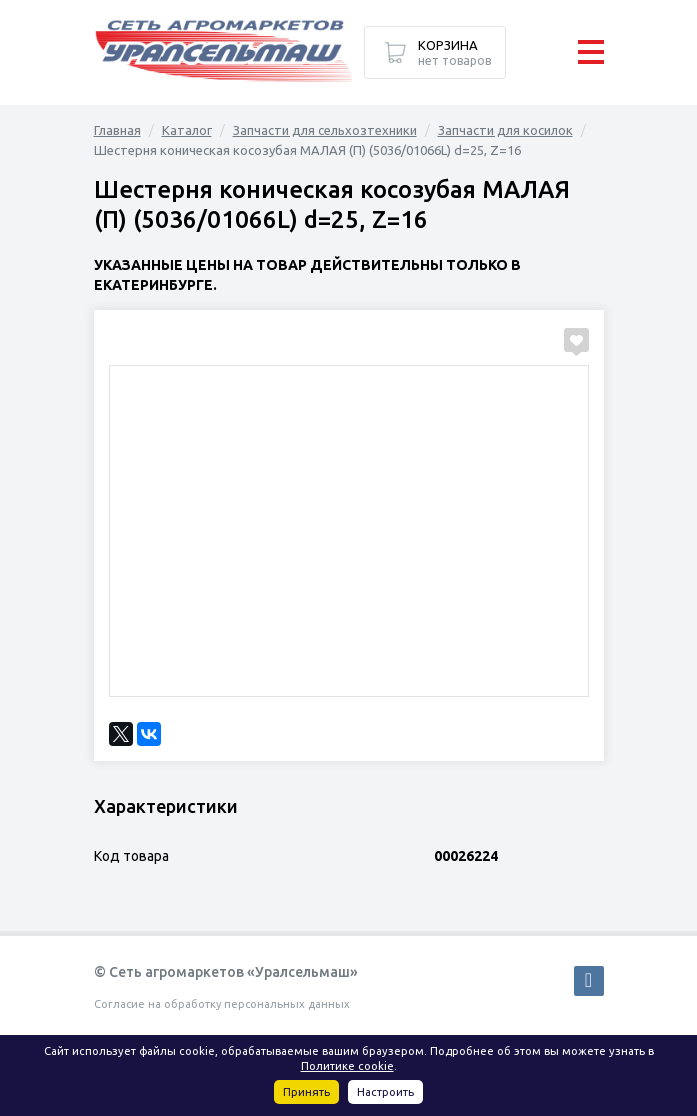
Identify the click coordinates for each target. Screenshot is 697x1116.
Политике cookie (347, 1066)
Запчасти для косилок (505, 130)
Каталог (187, 130)
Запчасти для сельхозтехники (325, 130)
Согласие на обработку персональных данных (222, 1004)
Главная (117, 130)
